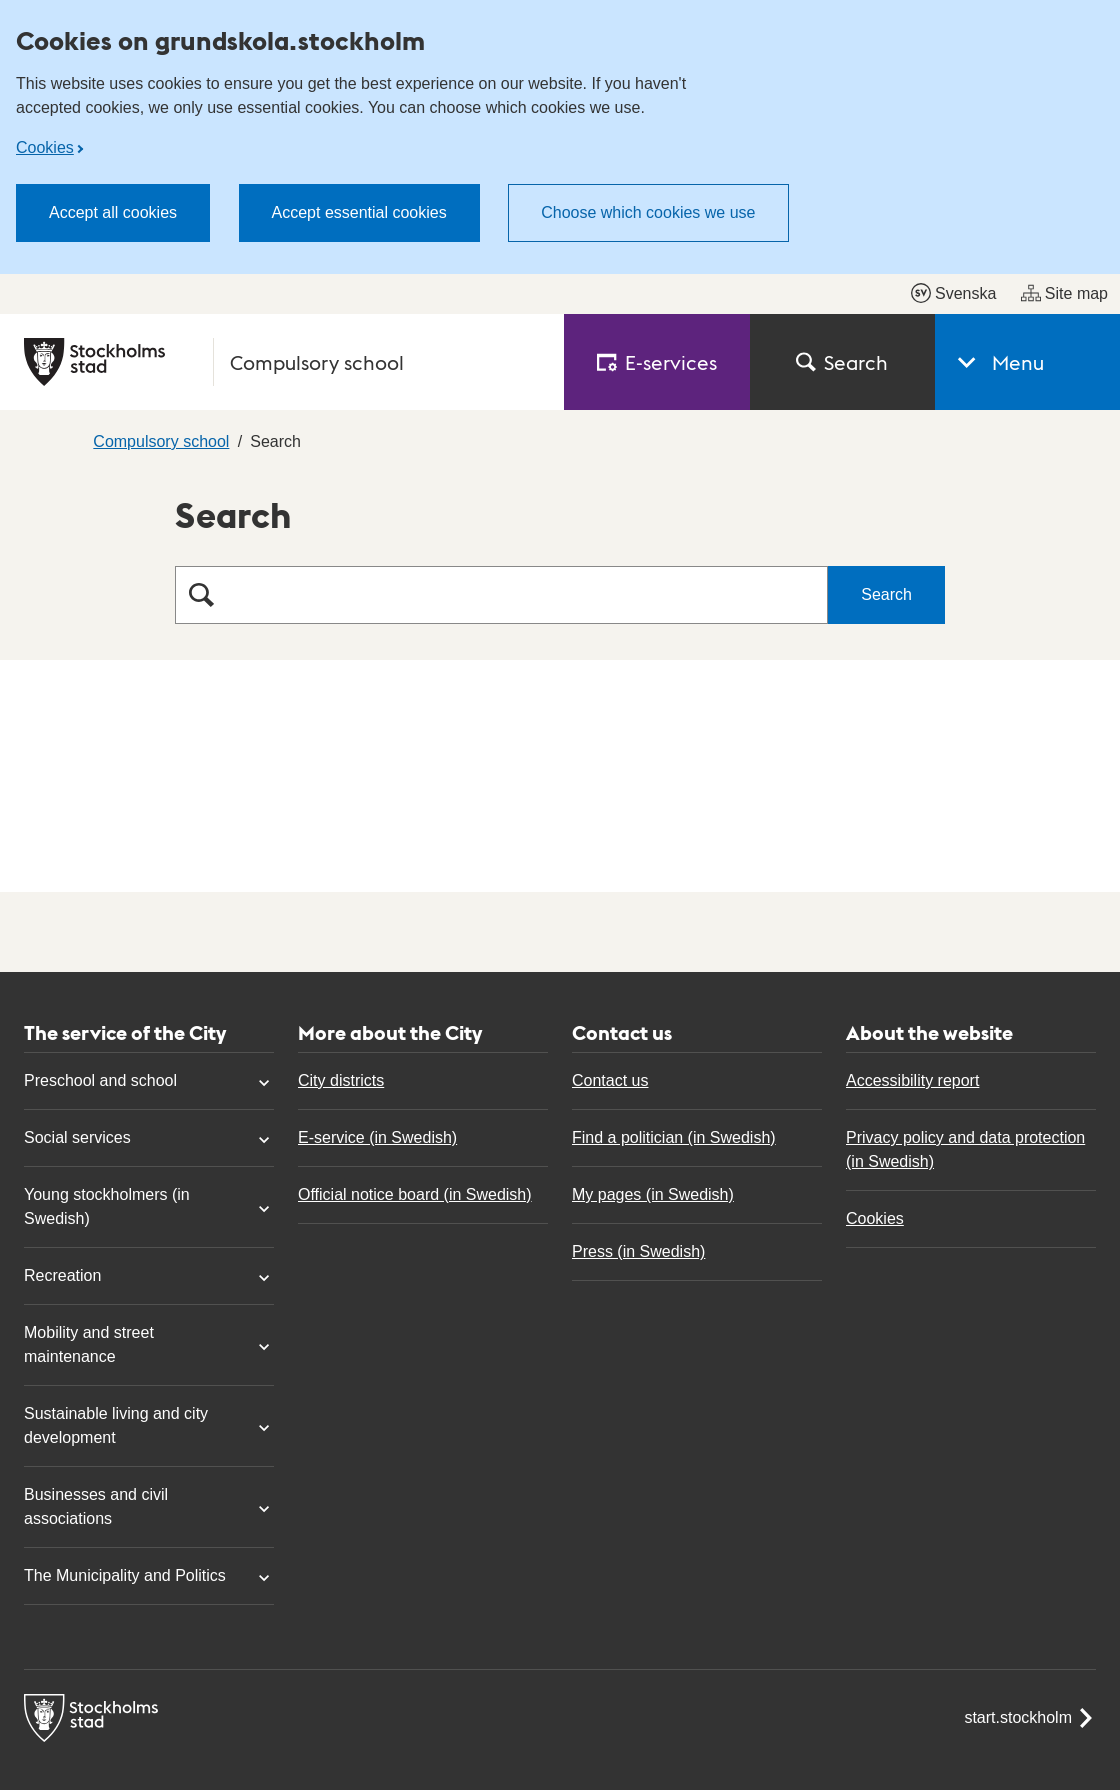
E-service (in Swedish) (377, 1137)
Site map (1064, 293)
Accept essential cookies (359, 212)
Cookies (45, 147)
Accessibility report (912, 1080)
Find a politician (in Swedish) (674, 1137)
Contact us (610, 1080)
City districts (341, 1080)
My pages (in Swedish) (653, 1194)
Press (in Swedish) (638, 1251)
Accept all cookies (113, 212)
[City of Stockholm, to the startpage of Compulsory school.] (282, 362)
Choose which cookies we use (648, 212)
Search (842, 362)
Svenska (953, 293)
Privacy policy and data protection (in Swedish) (965, 1149)
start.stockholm (1030, 1718)
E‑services (657, 362)
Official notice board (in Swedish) (415, 1194)
